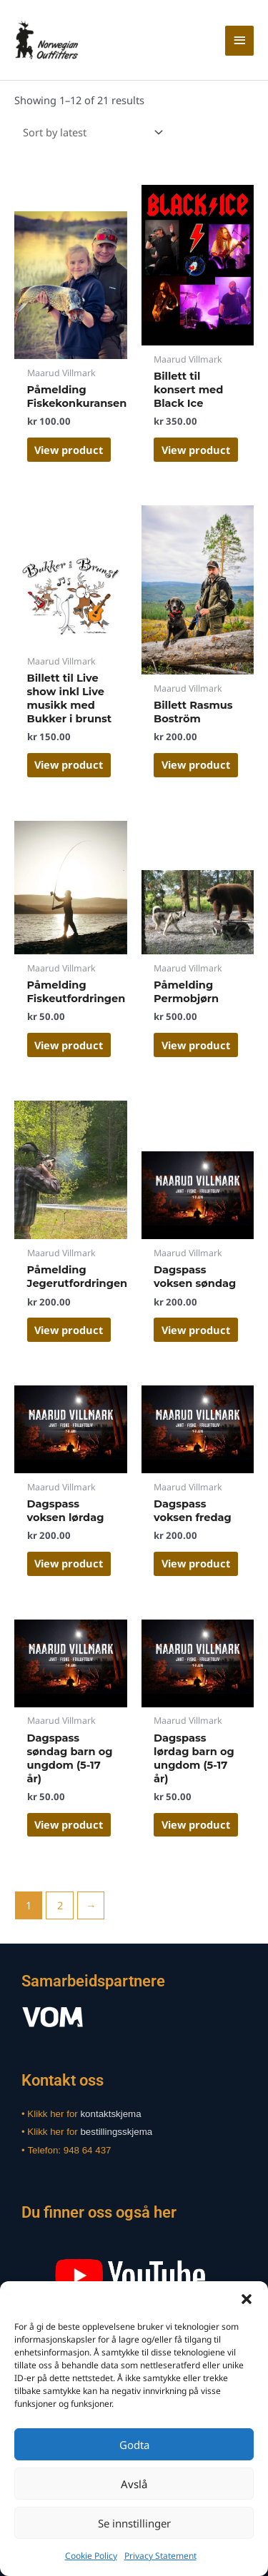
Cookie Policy (91, 2556)
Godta (134, 2445)
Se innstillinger (134, 2523)
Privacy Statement (160, 2556)
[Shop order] (90, 132)
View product (68, 450)
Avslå (134, 2484)
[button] (246, 2299)
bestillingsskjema (116, 2131)
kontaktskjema (110, 2113)
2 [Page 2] (60, 1905)
